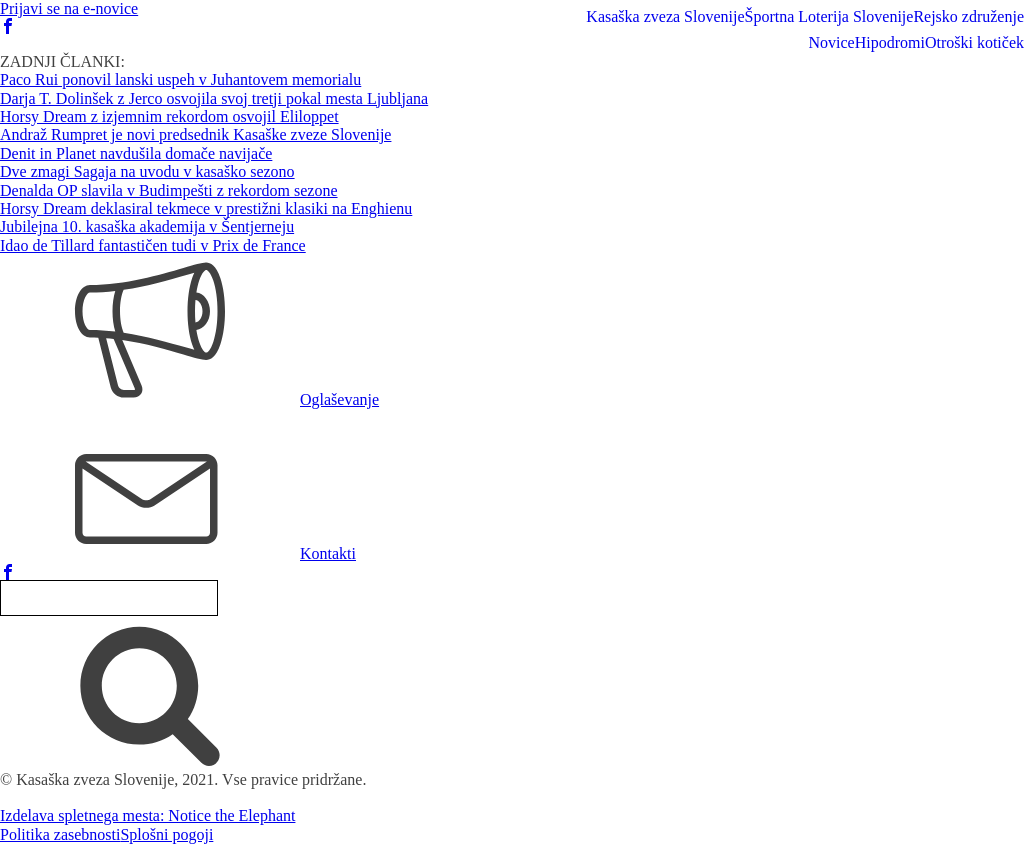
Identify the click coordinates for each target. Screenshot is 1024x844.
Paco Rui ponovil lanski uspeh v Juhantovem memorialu (180, 79)
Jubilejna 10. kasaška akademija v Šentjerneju (147, 226)
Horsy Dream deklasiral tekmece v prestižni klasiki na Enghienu (206, 208)
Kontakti (328, 553)
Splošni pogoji (166, 834)
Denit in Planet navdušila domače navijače (136, 153)
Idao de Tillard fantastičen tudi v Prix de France (153, 245)
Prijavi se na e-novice (69, 8)
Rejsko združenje (968, 16)
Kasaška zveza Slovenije (665, 16)
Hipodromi (890, 42)
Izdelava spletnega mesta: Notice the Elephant (147, 815)
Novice (831, 42)
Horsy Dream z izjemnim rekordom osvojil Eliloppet (169, 116)
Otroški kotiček (974, 42)
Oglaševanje (339, 399)
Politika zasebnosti (60, 834)
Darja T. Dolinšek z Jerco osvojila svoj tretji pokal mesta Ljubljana (214, 98)
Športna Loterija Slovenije (829, 16)
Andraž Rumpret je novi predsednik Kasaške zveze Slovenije (195, 134)
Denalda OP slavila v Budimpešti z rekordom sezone (169, 190)
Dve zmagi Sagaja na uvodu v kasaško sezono (147, 171)
